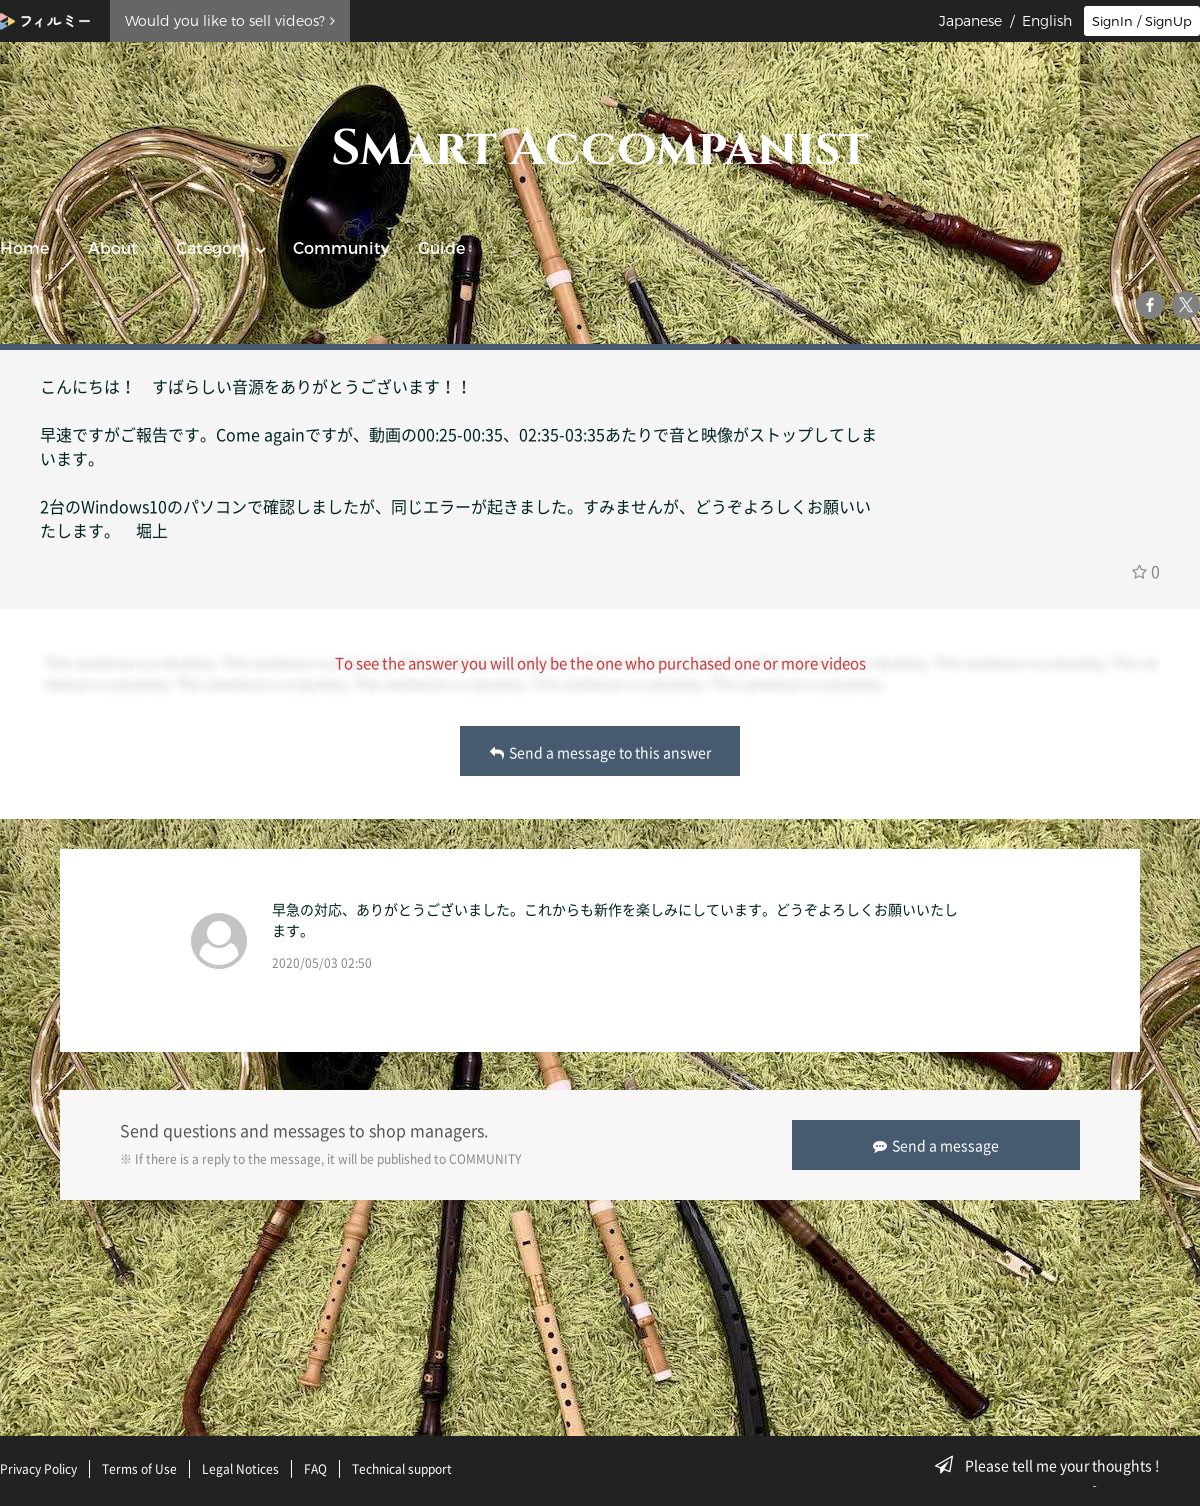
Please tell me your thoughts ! (1053, 1465)
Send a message (936, 1145)
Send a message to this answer (600, 752)
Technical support (402, 1469)
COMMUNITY (485, 1159)
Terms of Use (139, 1469)
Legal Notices (240, 1469)
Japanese (970, 21)
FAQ (315, 1469)
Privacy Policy (38, 1469)
